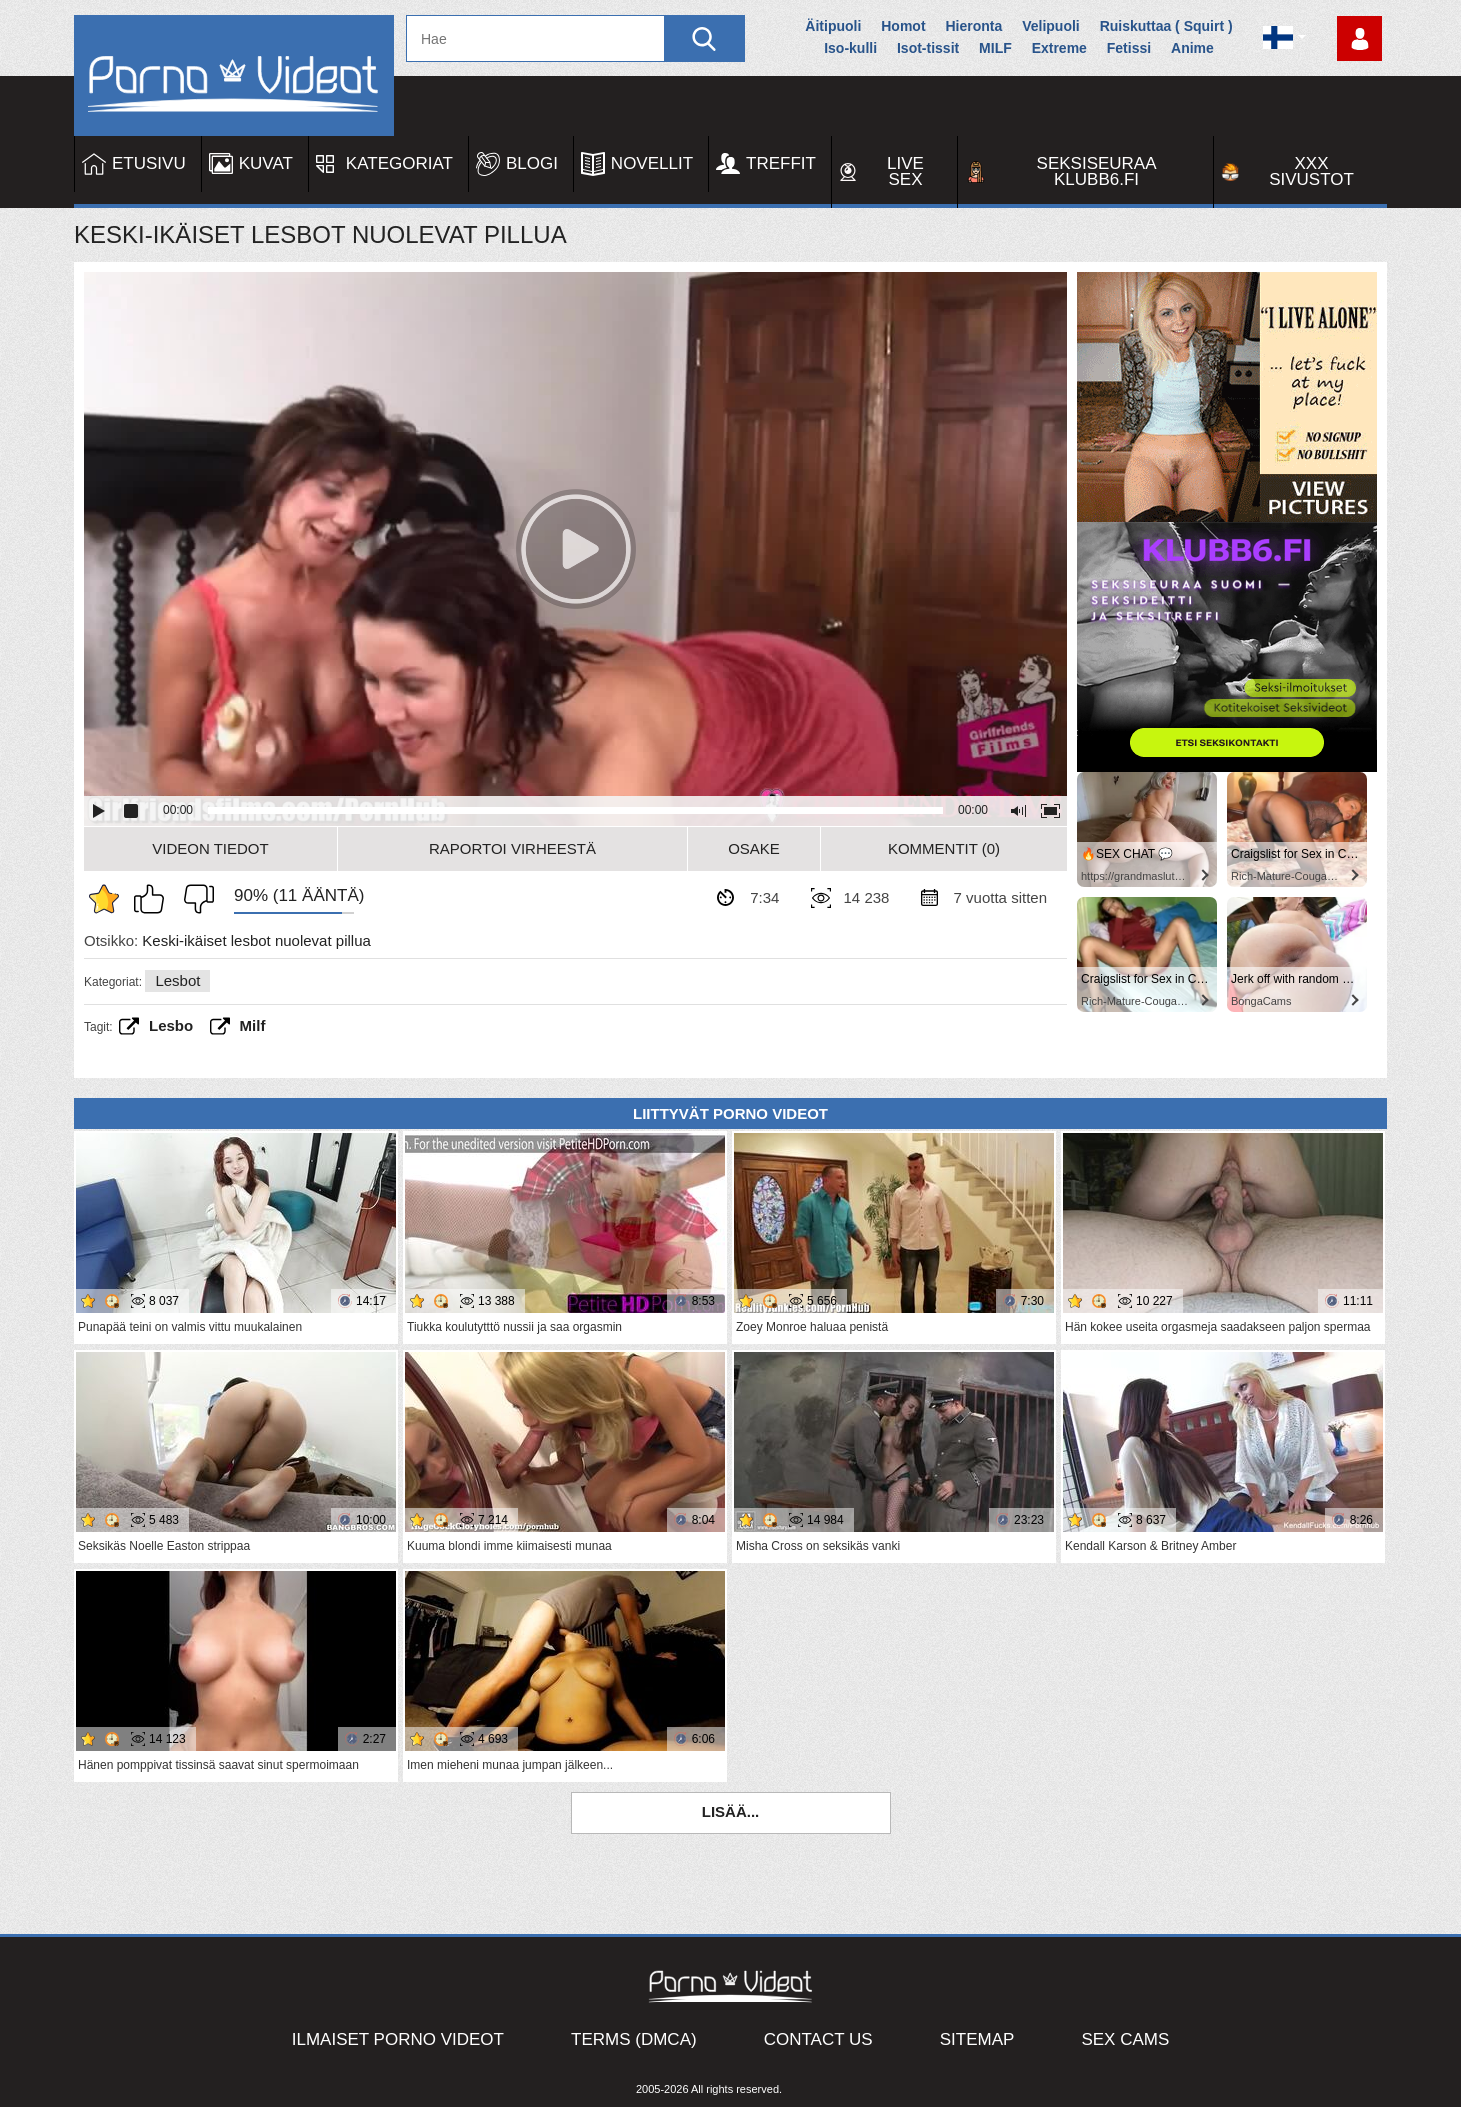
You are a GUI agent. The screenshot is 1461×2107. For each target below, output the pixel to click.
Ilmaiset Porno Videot (398, 2039)
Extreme (1059, 48)
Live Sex (905, 171)
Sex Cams (1125, 2039)
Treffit (781, 163)
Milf (253, 1025)
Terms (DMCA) (634, 2039)
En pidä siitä (194, 899)
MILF (995, 48)
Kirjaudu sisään (1359, 38)
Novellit (652, 163)
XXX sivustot (1311, 171)
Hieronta (973, 26)
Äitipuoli (833, 26)
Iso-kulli (850, 48)
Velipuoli (1051, 26)
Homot (903, 26)
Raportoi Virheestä (512, 848)
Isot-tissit (928, 48)
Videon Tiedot (210, 848)
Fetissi (1129, 48)
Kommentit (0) (944, 848)
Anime (1192, 48)
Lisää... (731, 1811)
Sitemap (977, 2039)
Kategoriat (399, 163)
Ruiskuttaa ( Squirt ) (1166, 26)
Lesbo (171, 1025)
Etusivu (149, 163)
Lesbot (177, 980)
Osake (754, 848)
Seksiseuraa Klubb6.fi (1097, 171)
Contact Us (818, 2039)
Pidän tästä (154, 899)
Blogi (532, 163)
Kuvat (266, 163)
